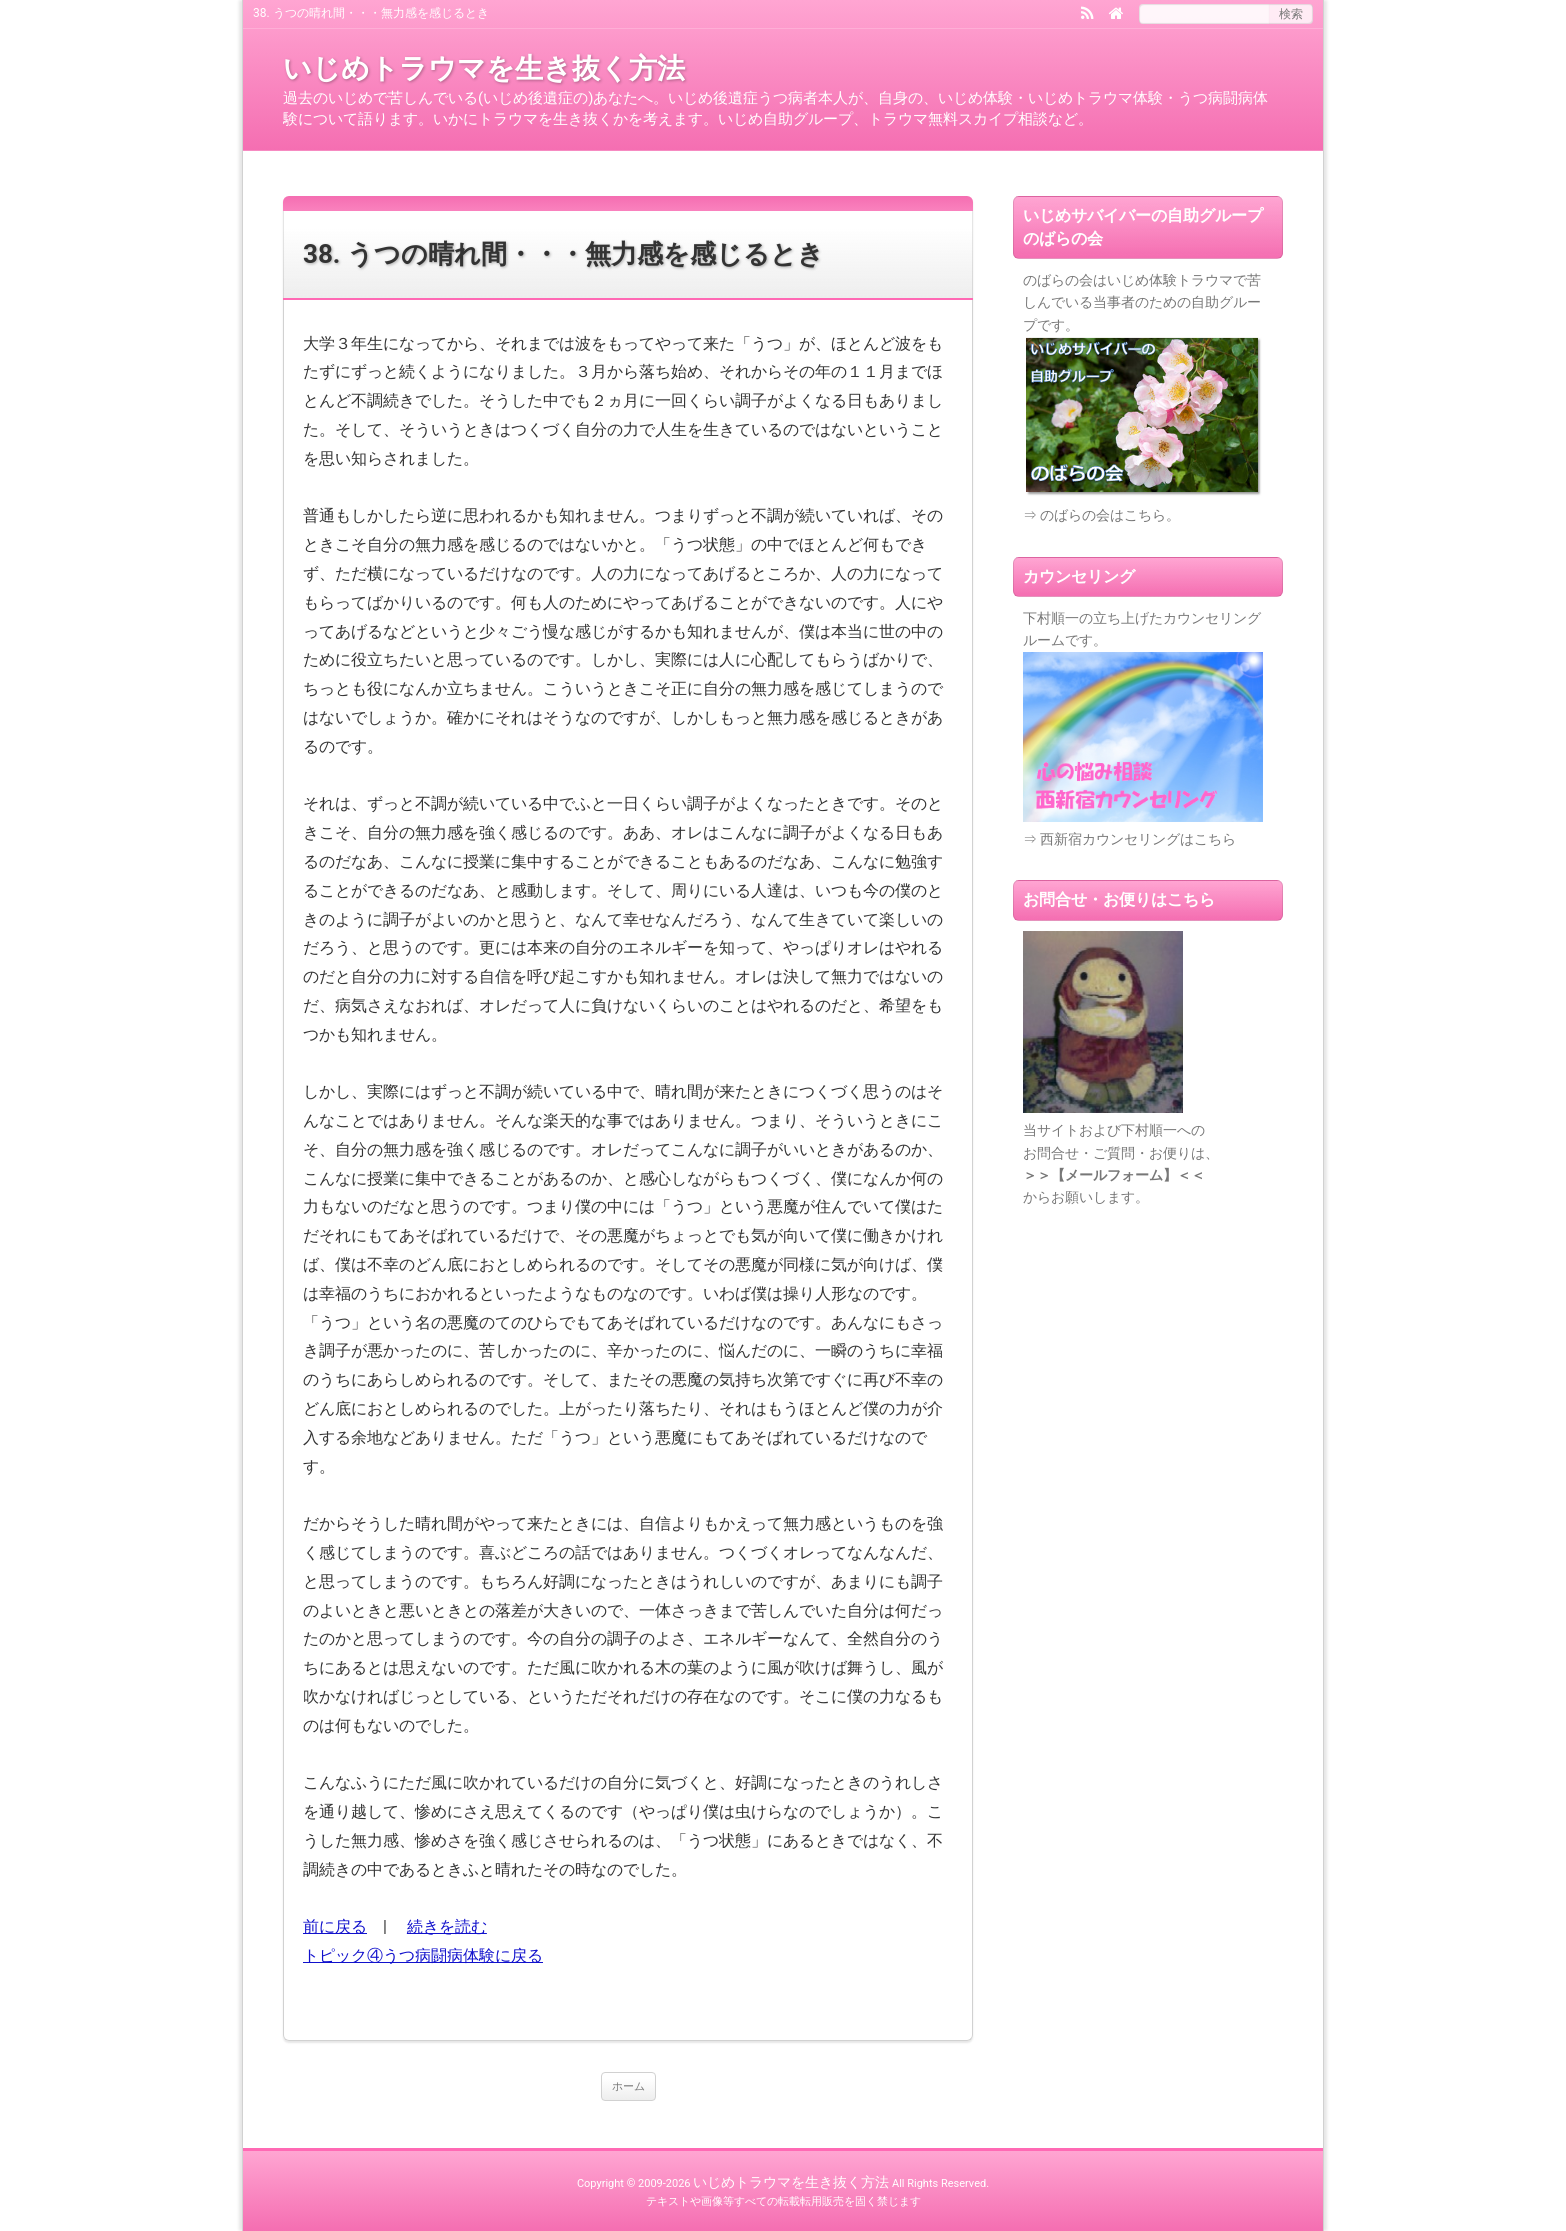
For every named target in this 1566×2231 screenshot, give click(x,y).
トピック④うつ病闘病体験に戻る (423, 1955)
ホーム (628, 2086)
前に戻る (335, 1926)
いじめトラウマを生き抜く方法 (484, 68)
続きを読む (447, 1926)
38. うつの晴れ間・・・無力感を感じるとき (563, 254)
